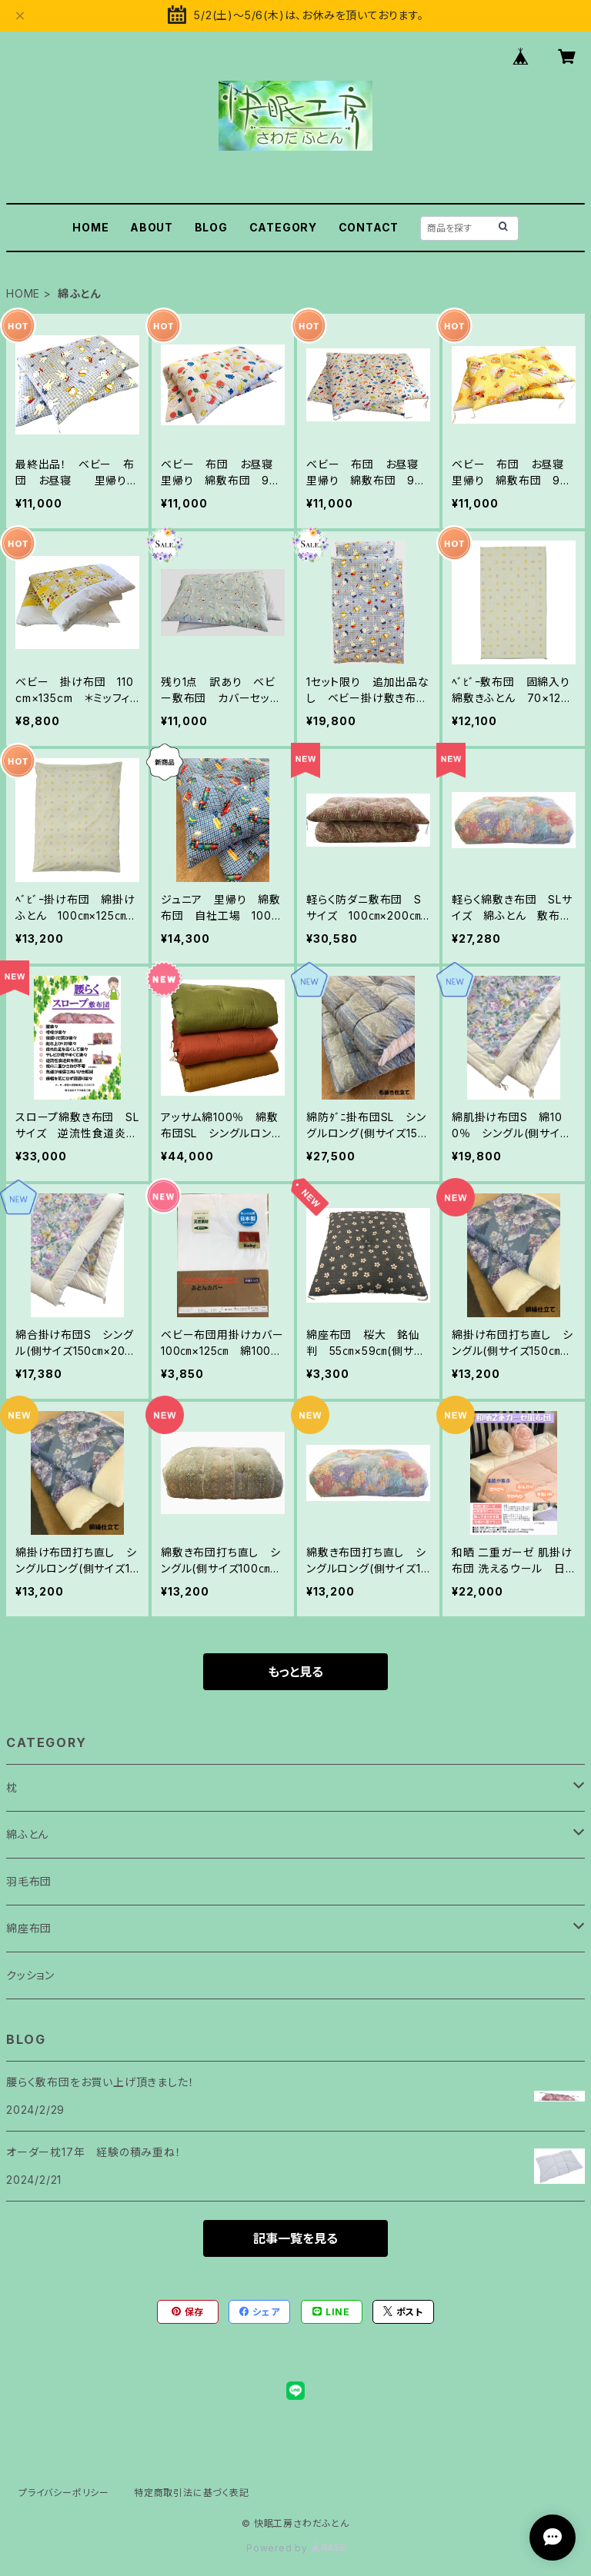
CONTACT (369, 227)
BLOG (211, 227)
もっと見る (295, 1671)
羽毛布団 (29, 1881)
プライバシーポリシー (63, 2492)
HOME (90, 227)
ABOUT (151, 227)
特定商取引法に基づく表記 (191, 2492)
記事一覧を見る (295, 2238)
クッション (30, 1975)
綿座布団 (29, 1928)
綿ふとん (27, 1834)
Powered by (295, 2548)
